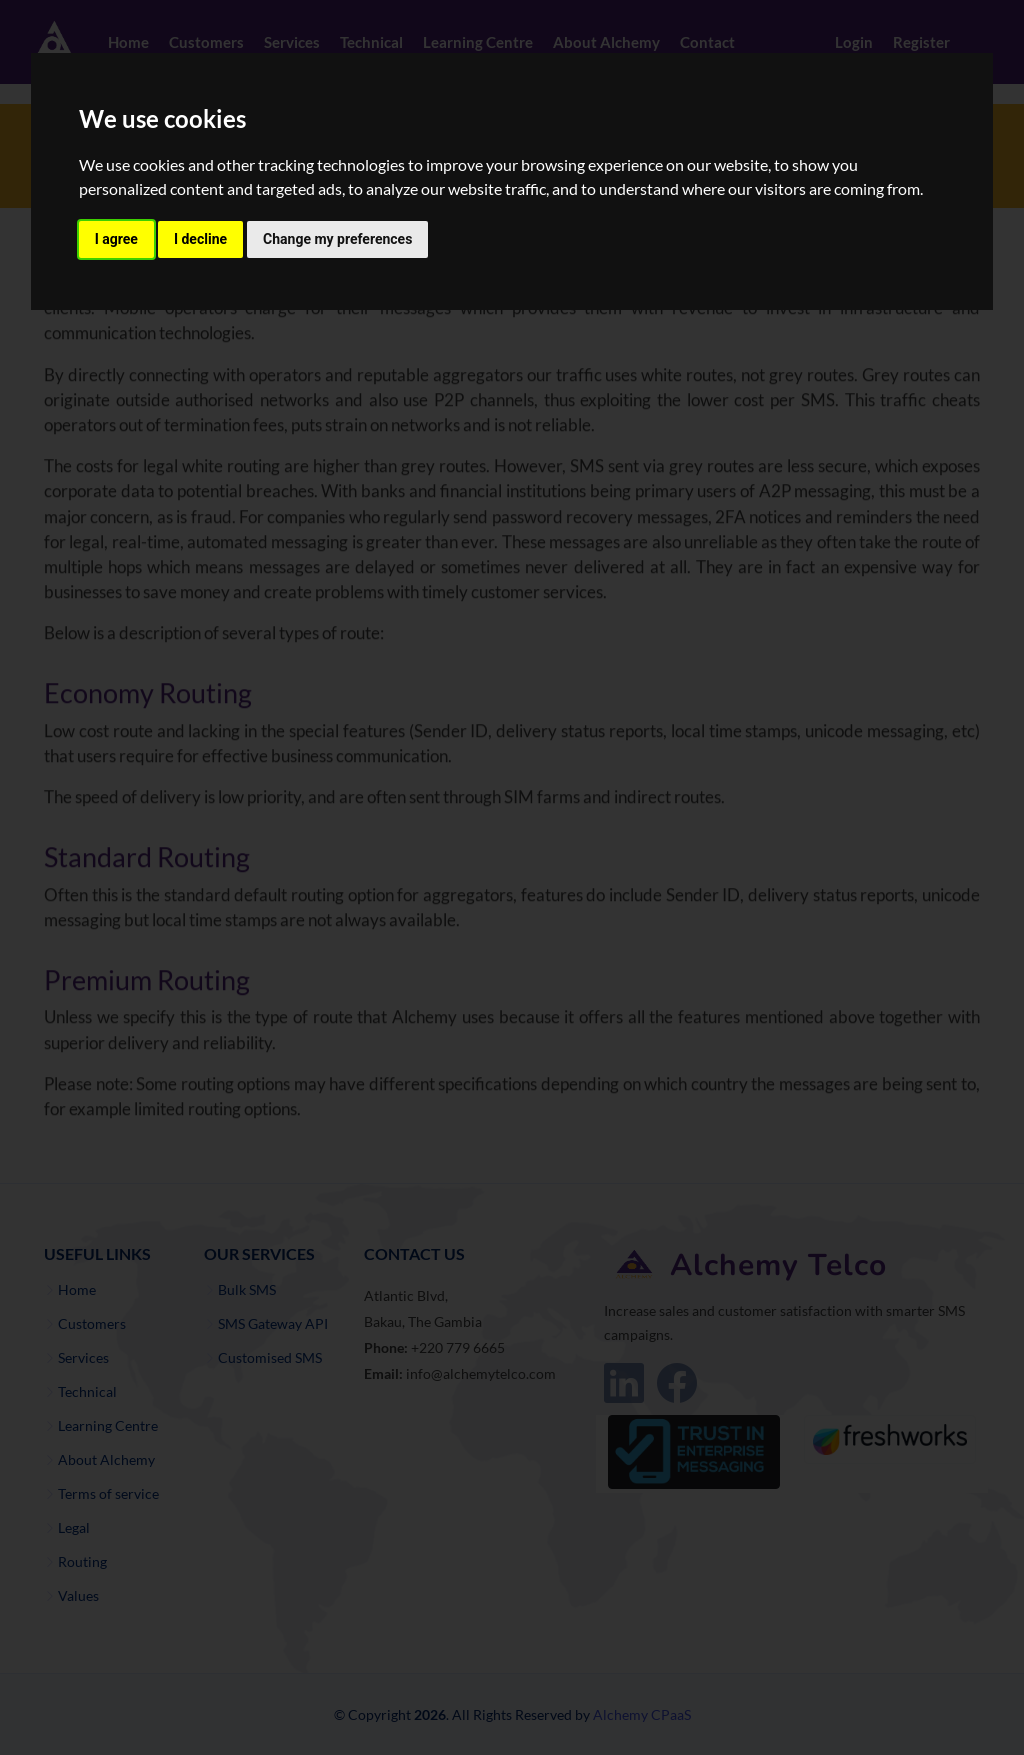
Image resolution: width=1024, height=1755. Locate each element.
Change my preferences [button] (337, 239)
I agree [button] (116, 239)
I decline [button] (200, 239)
